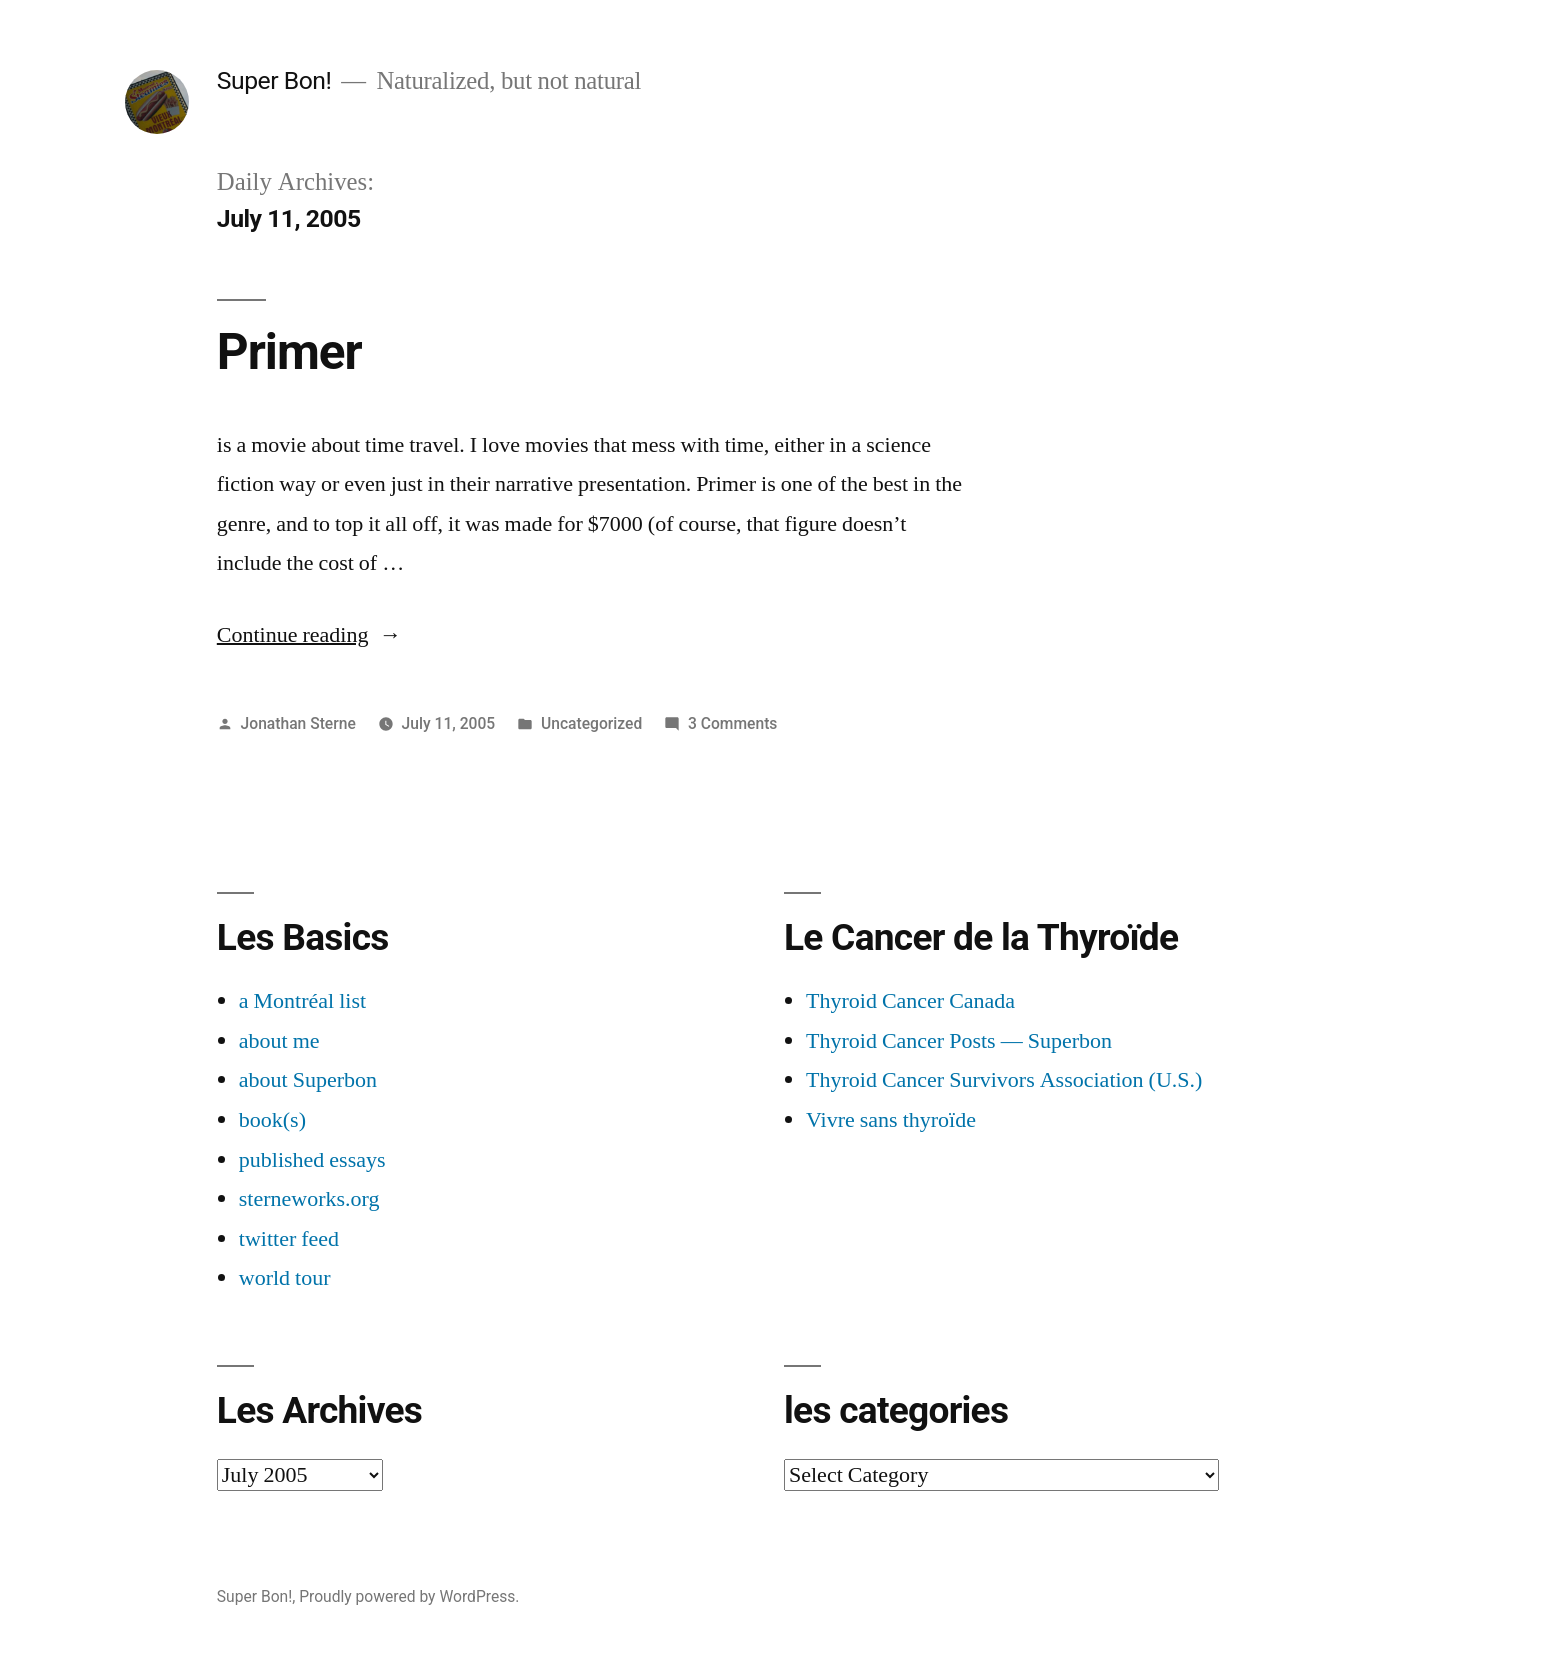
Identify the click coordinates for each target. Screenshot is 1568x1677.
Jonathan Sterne (298, 723)
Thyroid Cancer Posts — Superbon (959, 1041)
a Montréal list (302, 1001)
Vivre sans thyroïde (891, 1120)
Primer (289, 352)
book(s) (272, 1120)
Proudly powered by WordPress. (409, 1596)
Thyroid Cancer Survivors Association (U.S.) (1004, 1080)
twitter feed (289, 1239)
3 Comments (732, 723)
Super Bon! (274, 80)
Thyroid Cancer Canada (910, 1001)
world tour (285, 1278)
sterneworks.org (309, 1199)
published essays (312, 1160)
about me (279, 1041)
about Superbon (308, 1080)
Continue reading (309, 635)
